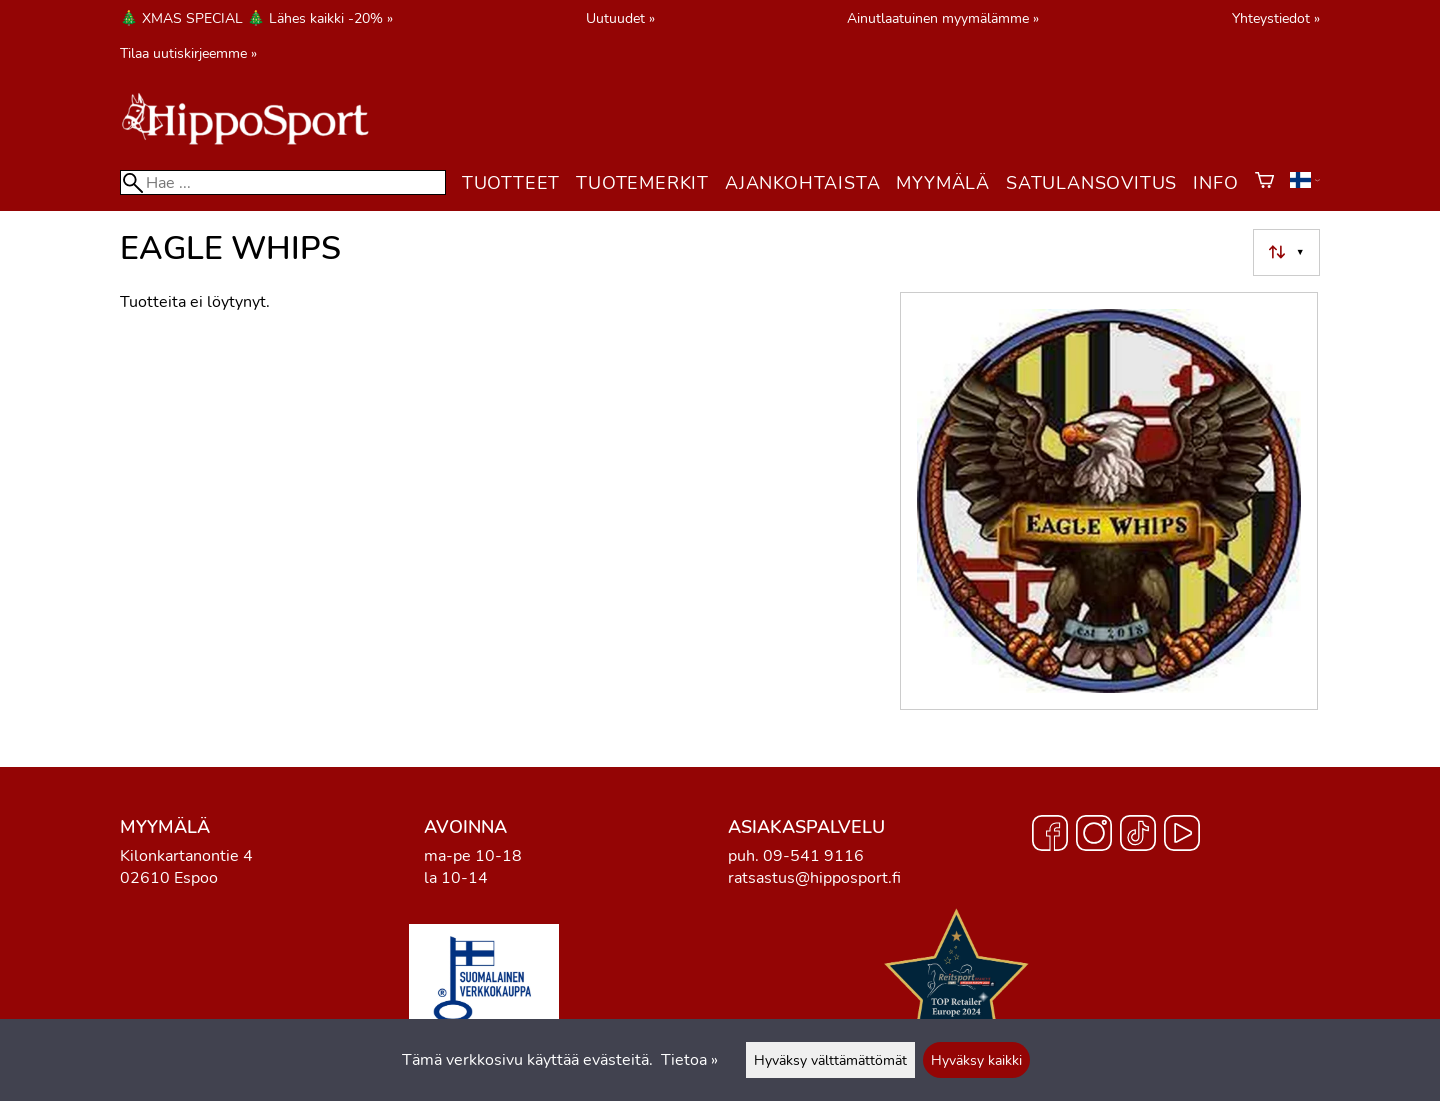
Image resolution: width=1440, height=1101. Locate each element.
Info (1215, 183)
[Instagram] (1094, 836)
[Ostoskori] (1264, 183)
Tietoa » (689, 1060)
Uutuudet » (620, 18)
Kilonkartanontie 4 (186, 856)
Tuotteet (511, 183)
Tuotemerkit (642, 183)
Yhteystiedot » (1276, 18)
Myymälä (943, 183)
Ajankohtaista (802, 183)
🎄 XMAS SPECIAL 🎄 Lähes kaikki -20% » (256, 18)
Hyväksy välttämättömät (830, 1060)
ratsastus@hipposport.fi (814, 878)
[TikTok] (1138, 836)
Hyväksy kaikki (976, 1060)
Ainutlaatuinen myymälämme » (943, 18)
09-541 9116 (813, 856)
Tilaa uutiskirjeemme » (188, 53)
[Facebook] (1050, 836)
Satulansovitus (1091, 183)
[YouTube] (1182, 836)
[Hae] (283, 182)
